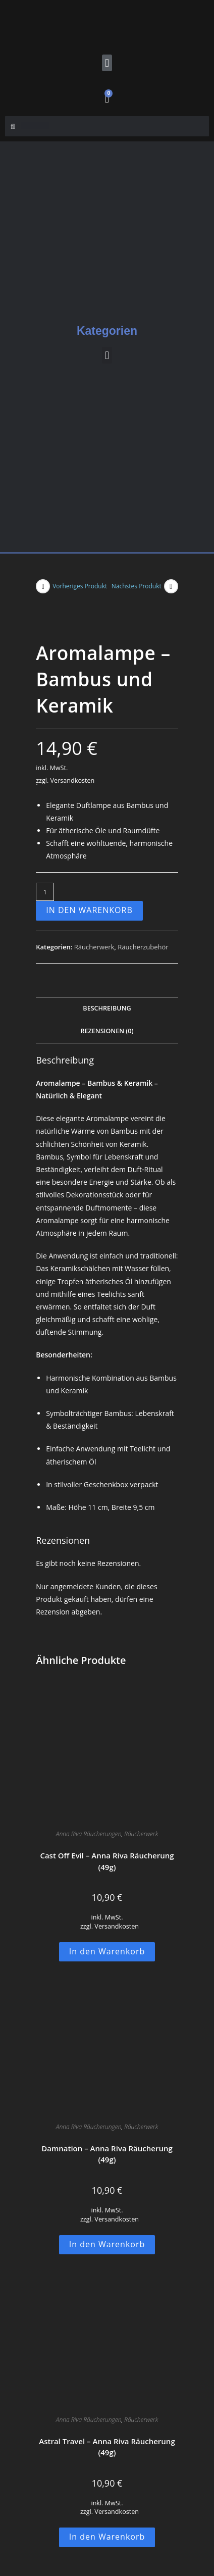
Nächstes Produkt (137, 586)
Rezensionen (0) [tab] (106, 1031)
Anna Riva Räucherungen (89, 1834)
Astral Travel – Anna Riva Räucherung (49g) (107, 2447)
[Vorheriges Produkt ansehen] (43, 586)
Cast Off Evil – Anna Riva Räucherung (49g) (107, 1861)
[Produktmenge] (45, 892)
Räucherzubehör (143, 946)
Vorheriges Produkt (79, 586)
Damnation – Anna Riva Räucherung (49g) (107, 2154)
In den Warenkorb (89, 910)
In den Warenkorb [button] (107, 1951)
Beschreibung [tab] (107, 1008)
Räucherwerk (94, 946)
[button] (107, 63)
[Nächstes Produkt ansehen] (171, 586)
